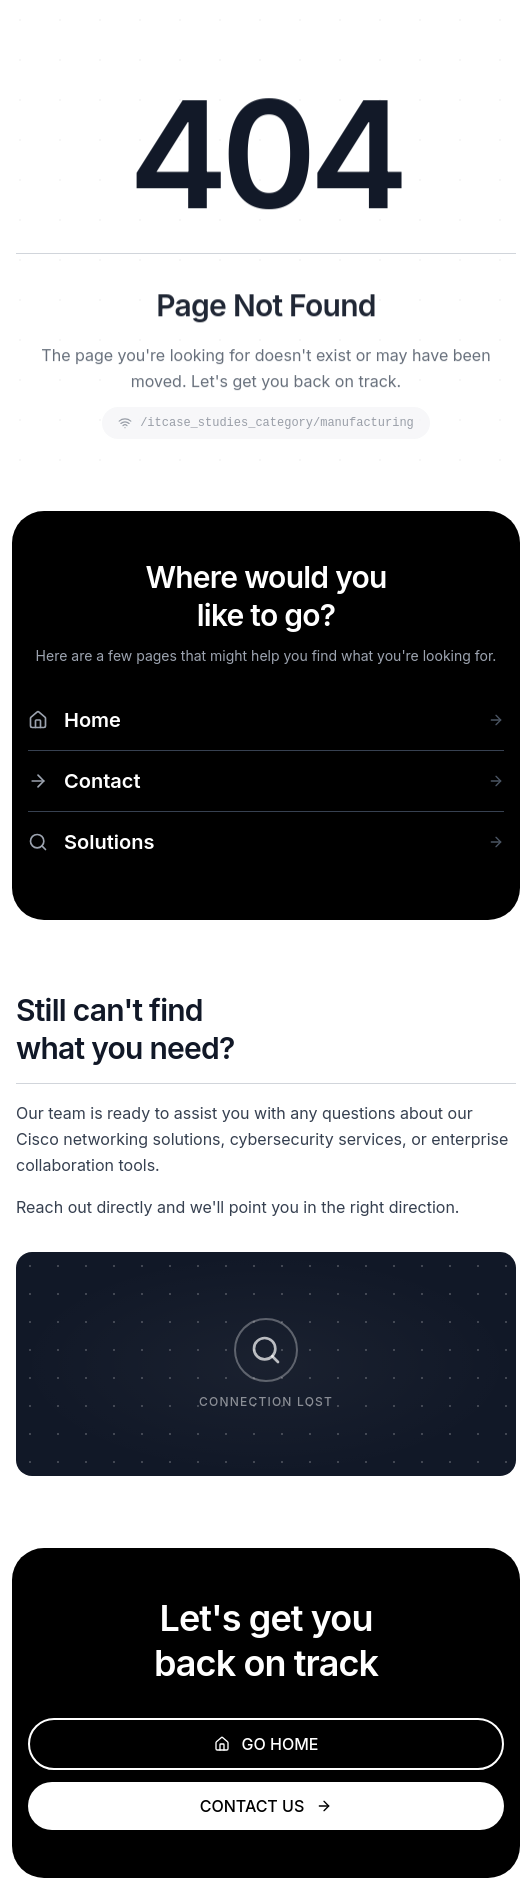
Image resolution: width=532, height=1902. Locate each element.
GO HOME (266, 1744)
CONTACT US (266, 1806)
